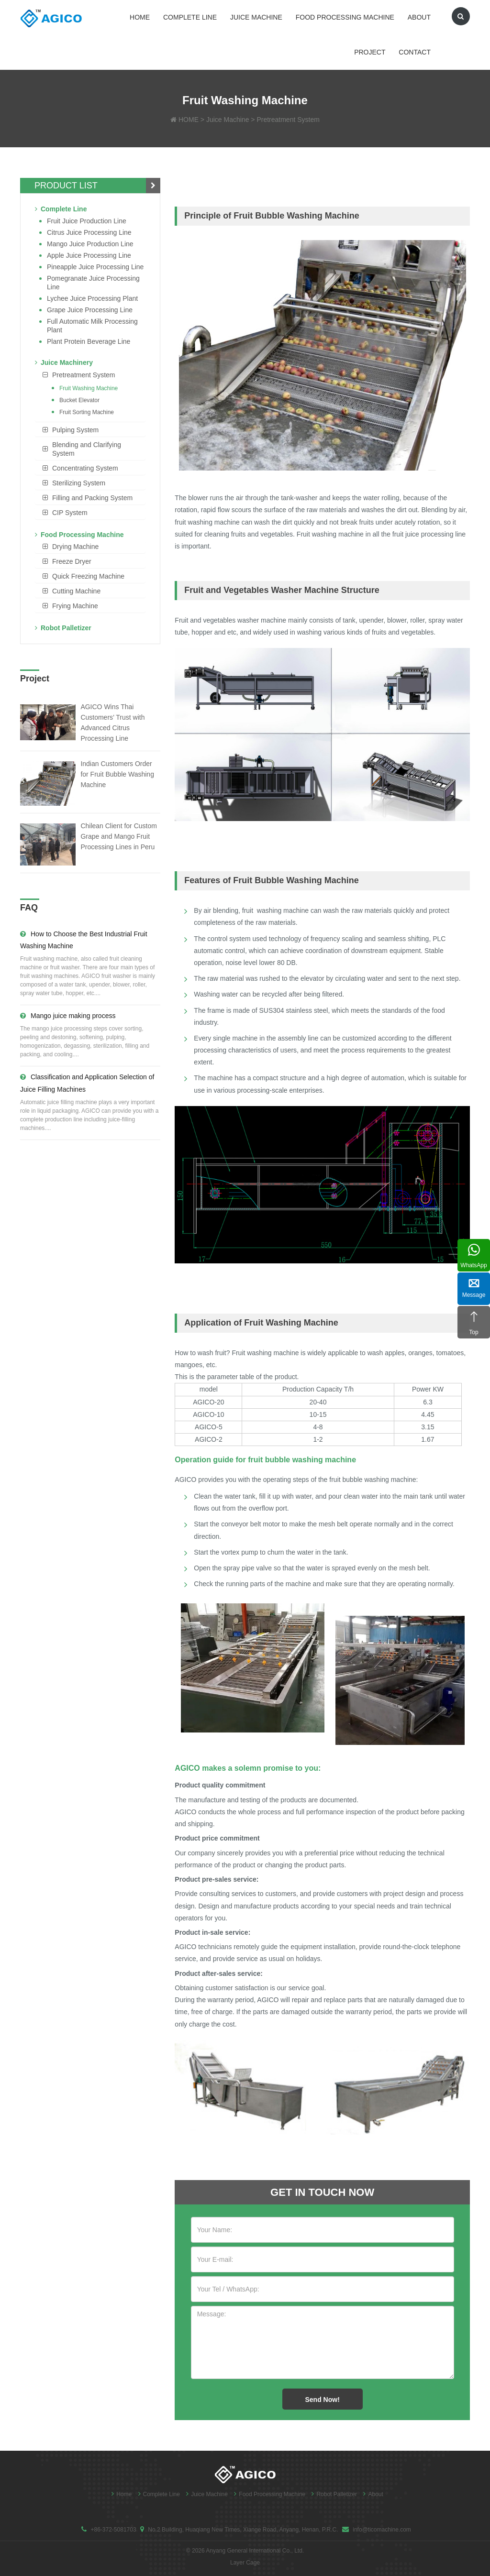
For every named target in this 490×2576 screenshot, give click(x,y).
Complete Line (190, 17)
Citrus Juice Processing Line (89, 232)
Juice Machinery (64, 362)
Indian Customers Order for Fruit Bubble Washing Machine (117, 774)
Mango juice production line (90, 244)
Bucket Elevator (79, 400)
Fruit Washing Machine (88, 388)
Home (140, 17)
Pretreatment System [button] (83, 375)
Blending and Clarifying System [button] (86, 449)
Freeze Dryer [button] (71, 561)
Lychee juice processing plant (92, 298)
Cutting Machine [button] (76, 591)
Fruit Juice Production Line (86, 221)
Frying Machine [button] (75, 606)
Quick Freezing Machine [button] (88, 576)
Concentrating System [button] (85, 468)
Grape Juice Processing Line (90, 310)
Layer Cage (245, 2562)
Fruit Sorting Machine (86, 412)
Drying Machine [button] (75, 546)
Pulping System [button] (75, 430)
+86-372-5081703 (113, 2529)
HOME (188, 119)
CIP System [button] (70, 512)
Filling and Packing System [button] (92, 498)
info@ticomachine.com (382, 2529)
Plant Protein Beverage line (88, 341)
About (419, 17)
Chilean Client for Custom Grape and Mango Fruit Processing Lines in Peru (118, 836)
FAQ (29, 907)
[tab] (90, 375)
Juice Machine (256, 17)
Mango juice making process (67, 1015)
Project (369, 52)
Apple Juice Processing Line (89, 255)
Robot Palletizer (63, 628)
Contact (415, 52)
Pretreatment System (288, 119)
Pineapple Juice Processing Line (95, 267)
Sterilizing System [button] (78, 483)
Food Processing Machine (345, 17)
